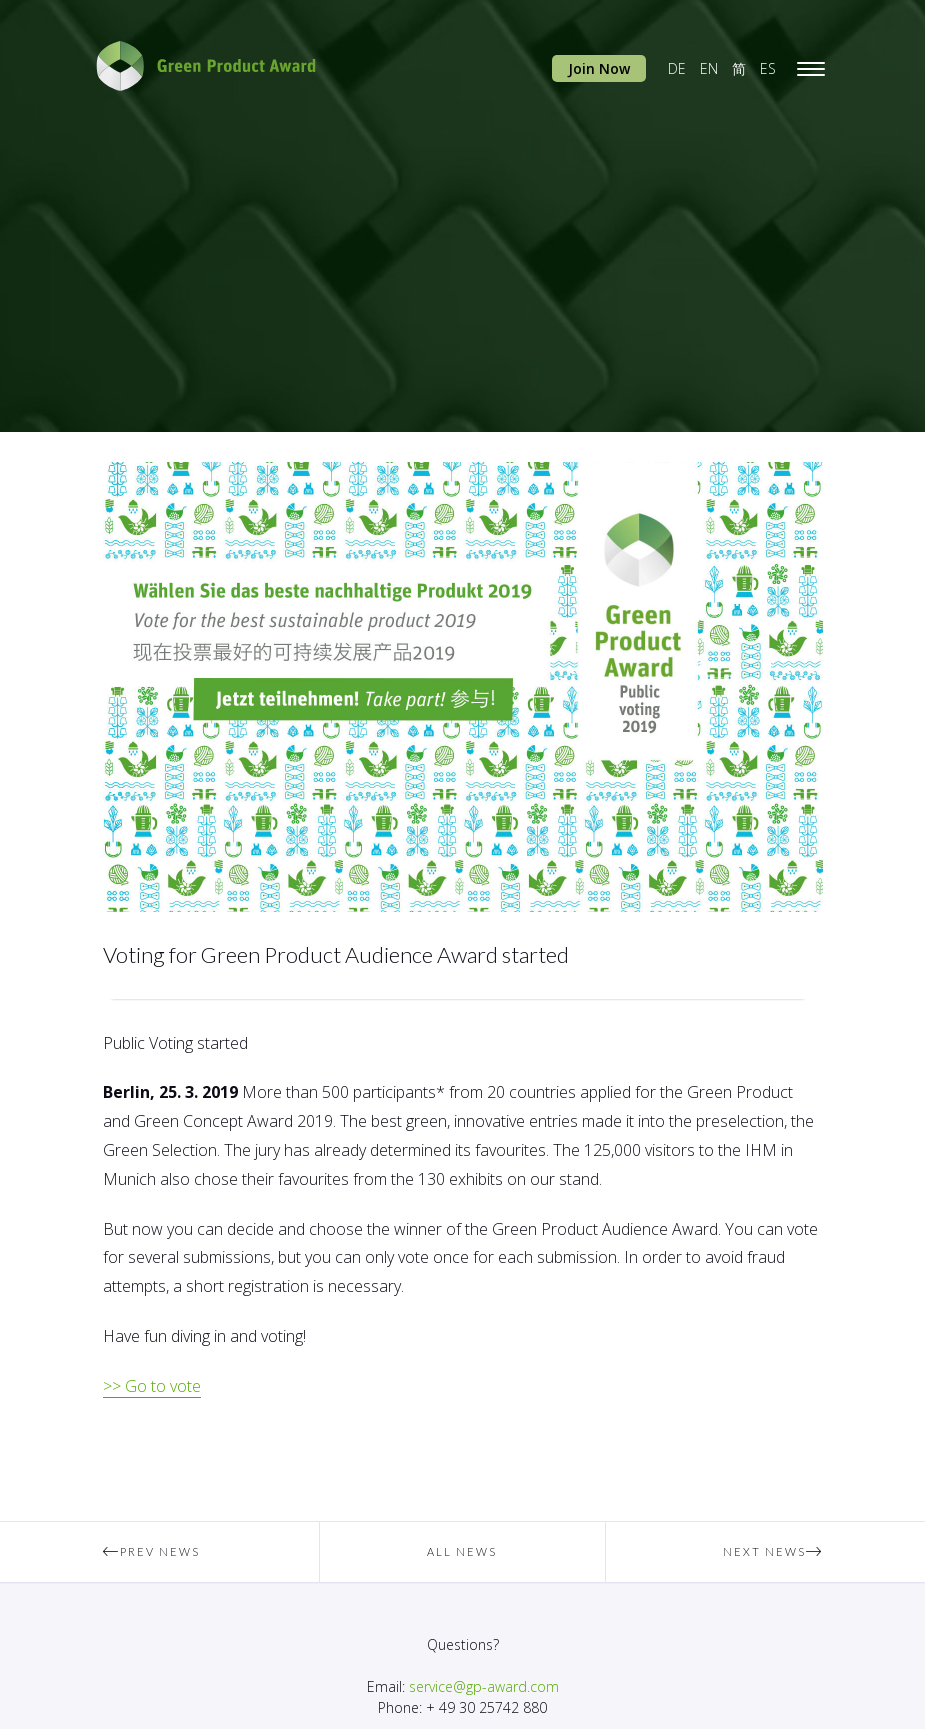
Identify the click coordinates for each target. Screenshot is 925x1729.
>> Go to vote (152, 1386)
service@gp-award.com (484, 1686)
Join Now (599, 68)
